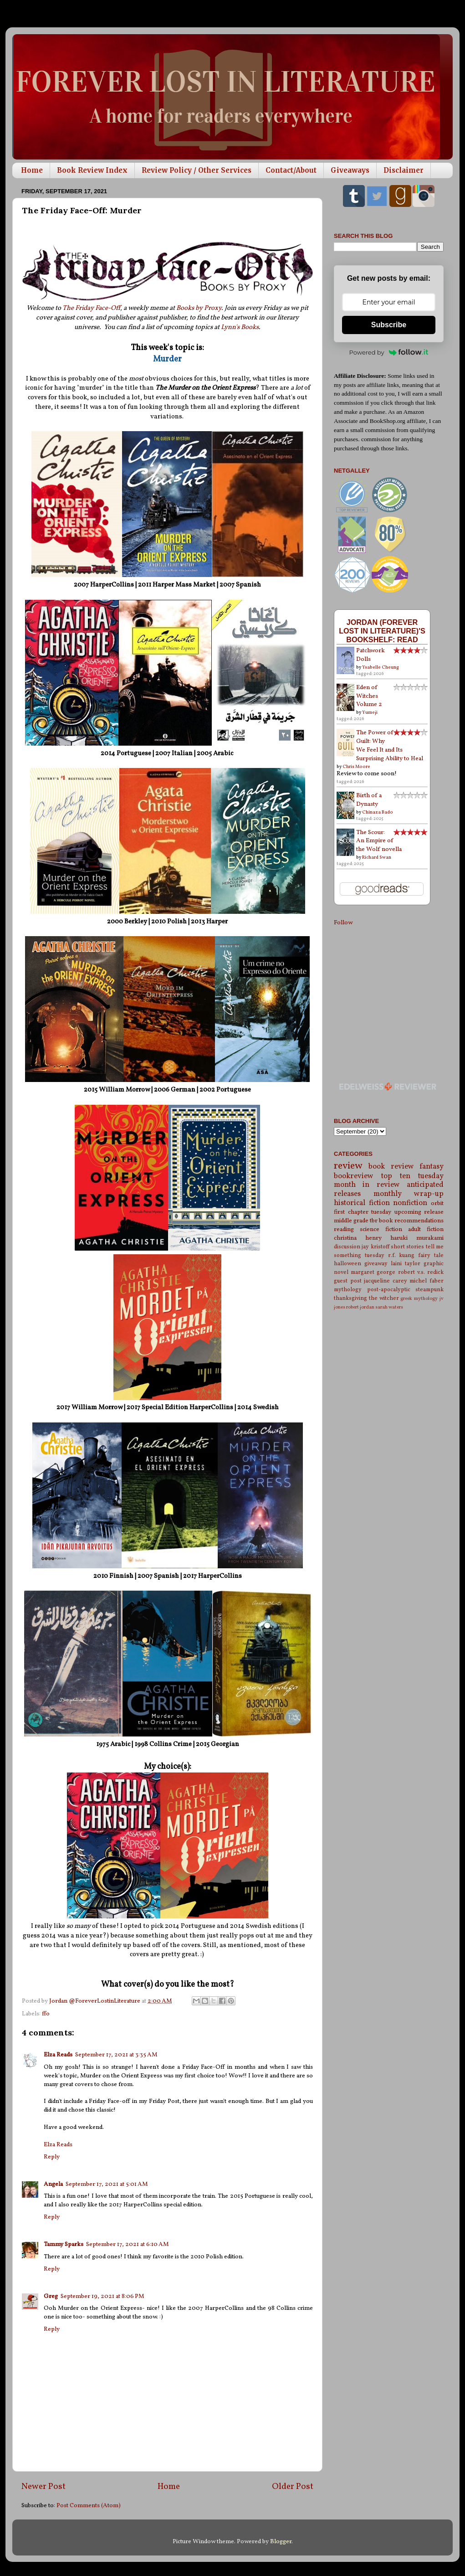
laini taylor (405, 1263)
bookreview (353, 1176)
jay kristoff (375, 1247)
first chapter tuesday (362, 1212)
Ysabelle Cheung (380, 667)
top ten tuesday (412, 1176)
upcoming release (419, 1212)
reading (344, 1229)
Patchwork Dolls (370, 655)
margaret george (373, 1272)
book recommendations (411, 1220)
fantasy (431, 1167)
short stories (407, 1247)
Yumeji (370, 712)
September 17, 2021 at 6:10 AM (127, 2244)
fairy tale (431, 1255)
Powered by (389, 352)
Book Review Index (92, 170)
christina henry (358, 1238)
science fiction (381, 1229)
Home (32, 170)
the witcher (384, 1298)
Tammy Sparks (63, 2244)
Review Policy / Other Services (196, 170)
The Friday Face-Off (91, 308)
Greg (51, 2296)
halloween (347, 1263)
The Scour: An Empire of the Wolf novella (379, 841)
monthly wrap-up (408, 1194)
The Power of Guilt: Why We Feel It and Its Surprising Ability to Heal (389, 745)
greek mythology (419, 1298)
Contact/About (291, 170)
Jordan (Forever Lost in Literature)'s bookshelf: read (382, 631)
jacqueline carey (385, 1281)
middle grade (351, 1220)
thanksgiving (350, 1298)
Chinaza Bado (377, 812)
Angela (53, 2184)
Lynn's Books (240, 327)
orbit (437, 1203)
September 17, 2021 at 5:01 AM (107, 2184)
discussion (347, 1247)
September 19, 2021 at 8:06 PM (102, 2296)
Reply (52, 2157)
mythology (348, 1289)
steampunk (429, 1289)
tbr (374, 1220)
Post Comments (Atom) (88, 2505)
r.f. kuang (401, 1255)
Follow (343, 922)
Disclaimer (403, 170)
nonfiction (410, 1203)
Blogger (280, 2541)
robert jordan (360, 1307)
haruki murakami (417, 1238)
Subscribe (388, 325)
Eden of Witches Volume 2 (369, 696)
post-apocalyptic (388, 1289)
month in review (367, 1185)
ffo (46, 2013)
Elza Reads (58, 2054)
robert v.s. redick (421, 1272)
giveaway (376, 1263)
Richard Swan (376, 857)
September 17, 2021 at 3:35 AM (116, 2054)
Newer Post (43, 2487)
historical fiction (362, 1203)
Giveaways (350, 170)
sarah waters (389, 1307)
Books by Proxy (198, 308)
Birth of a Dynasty (369, 800)
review (348, 1166)
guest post (348, 1281)
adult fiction (426, 1229)
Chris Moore (356, 766)
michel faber (426, 1281)
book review (391, 1167)
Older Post (292, 2487)
